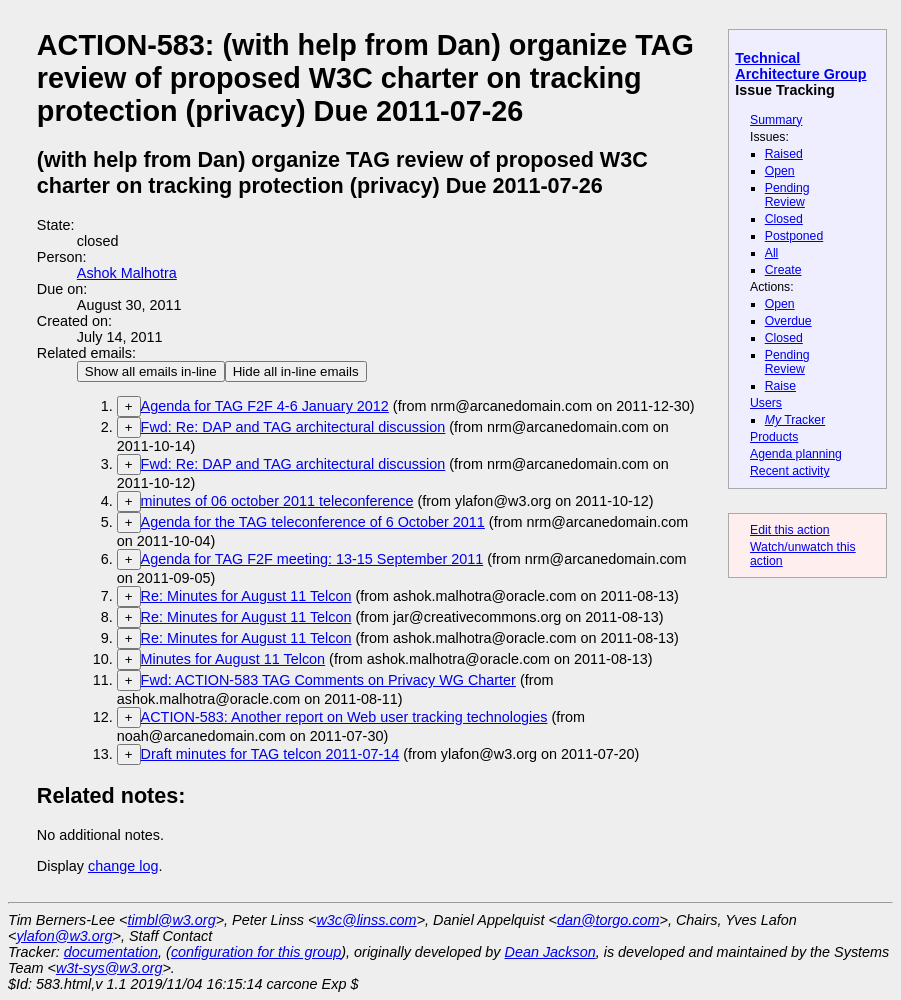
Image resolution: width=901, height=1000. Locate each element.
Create (783, 270)
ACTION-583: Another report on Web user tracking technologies (344, 717)
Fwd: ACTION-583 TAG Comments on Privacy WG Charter (328, 680)
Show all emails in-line (151, 371)
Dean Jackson (550, 952)
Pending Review (787, 195)
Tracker (795, 420)
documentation (111, 952)
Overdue (788, 321)
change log (123, 866)
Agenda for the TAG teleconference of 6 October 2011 (313, 522)
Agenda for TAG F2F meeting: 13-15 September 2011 (312, 559)
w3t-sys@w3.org (109, 968)
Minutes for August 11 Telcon (233, 659)
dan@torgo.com (608, 920)
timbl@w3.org (171, 920)
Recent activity (790, 471)
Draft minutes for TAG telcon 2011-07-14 (270, 754)
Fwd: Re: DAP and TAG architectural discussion (293, 427)
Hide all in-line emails (296, 371)
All (772, 253)
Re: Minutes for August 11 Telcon (246, 596)
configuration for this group (256, 952)
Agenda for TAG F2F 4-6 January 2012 (265, 406)
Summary (776, 120)
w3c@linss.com (366, 920)
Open (780, 171)
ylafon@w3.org (64, 936)
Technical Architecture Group (800, 66)
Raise (780, 386)
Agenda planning (796, 454)
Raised (784, 154)
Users (766, 403)
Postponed (794, 236)
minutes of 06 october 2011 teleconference (277, 501)
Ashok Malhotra (127, 273)
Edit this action (790, 530)
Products (774, 437)
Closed (784, 219)
